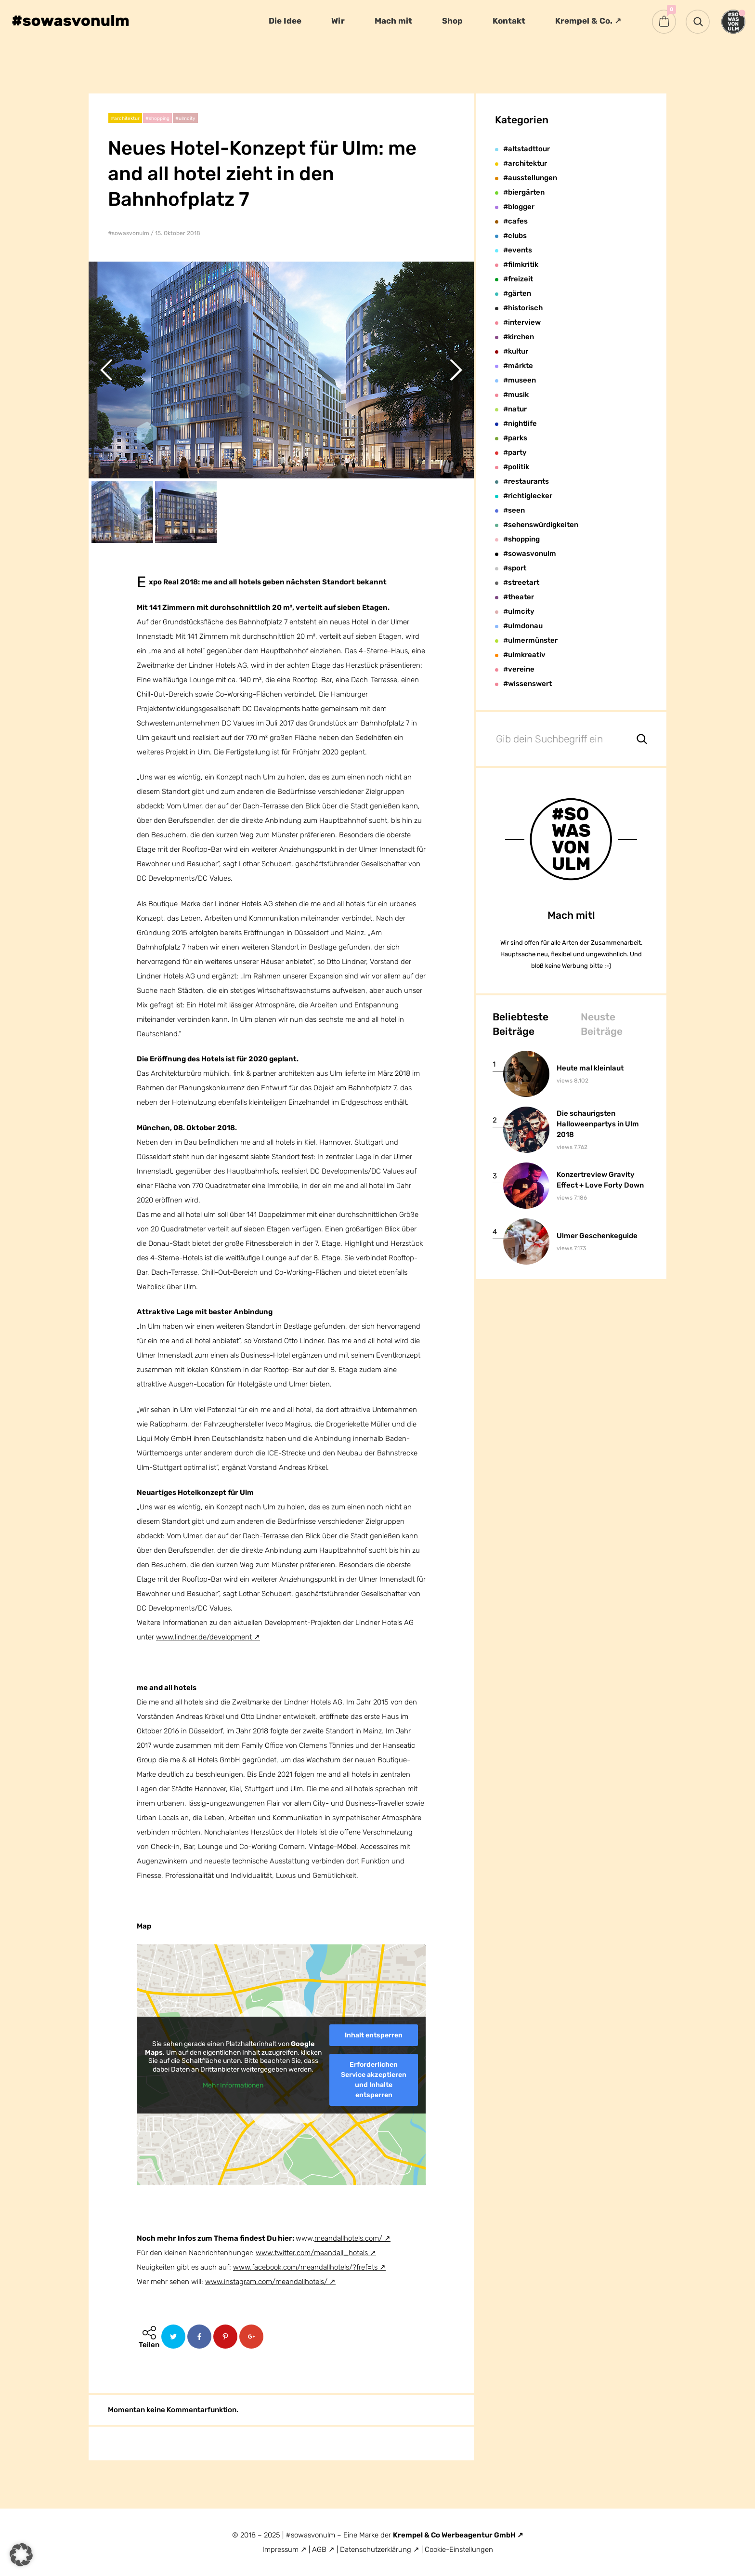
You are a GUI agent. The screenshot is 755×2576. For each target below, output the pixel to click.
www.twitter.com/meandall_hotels (312, 2252)
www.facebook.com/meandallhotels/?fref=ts (305, 2267)
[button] (21, 2555)
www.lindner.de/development (204, 1637)
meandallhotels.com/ (348, 2238)
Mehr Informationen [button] (233, 2085)
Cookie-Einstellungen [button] (459, 2549)
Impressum (280, 2549)
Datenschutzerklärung (376, 2549)
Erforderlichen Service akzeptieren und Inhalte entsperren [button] (373, 2079)
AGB (319, 2549)
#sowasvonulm (128, 233)
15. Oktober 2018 (177, 233)
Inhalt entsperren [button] (374, 2035)
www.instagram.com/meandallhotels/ (266, 2281)
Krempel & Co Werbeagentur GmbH (455, 2535)
